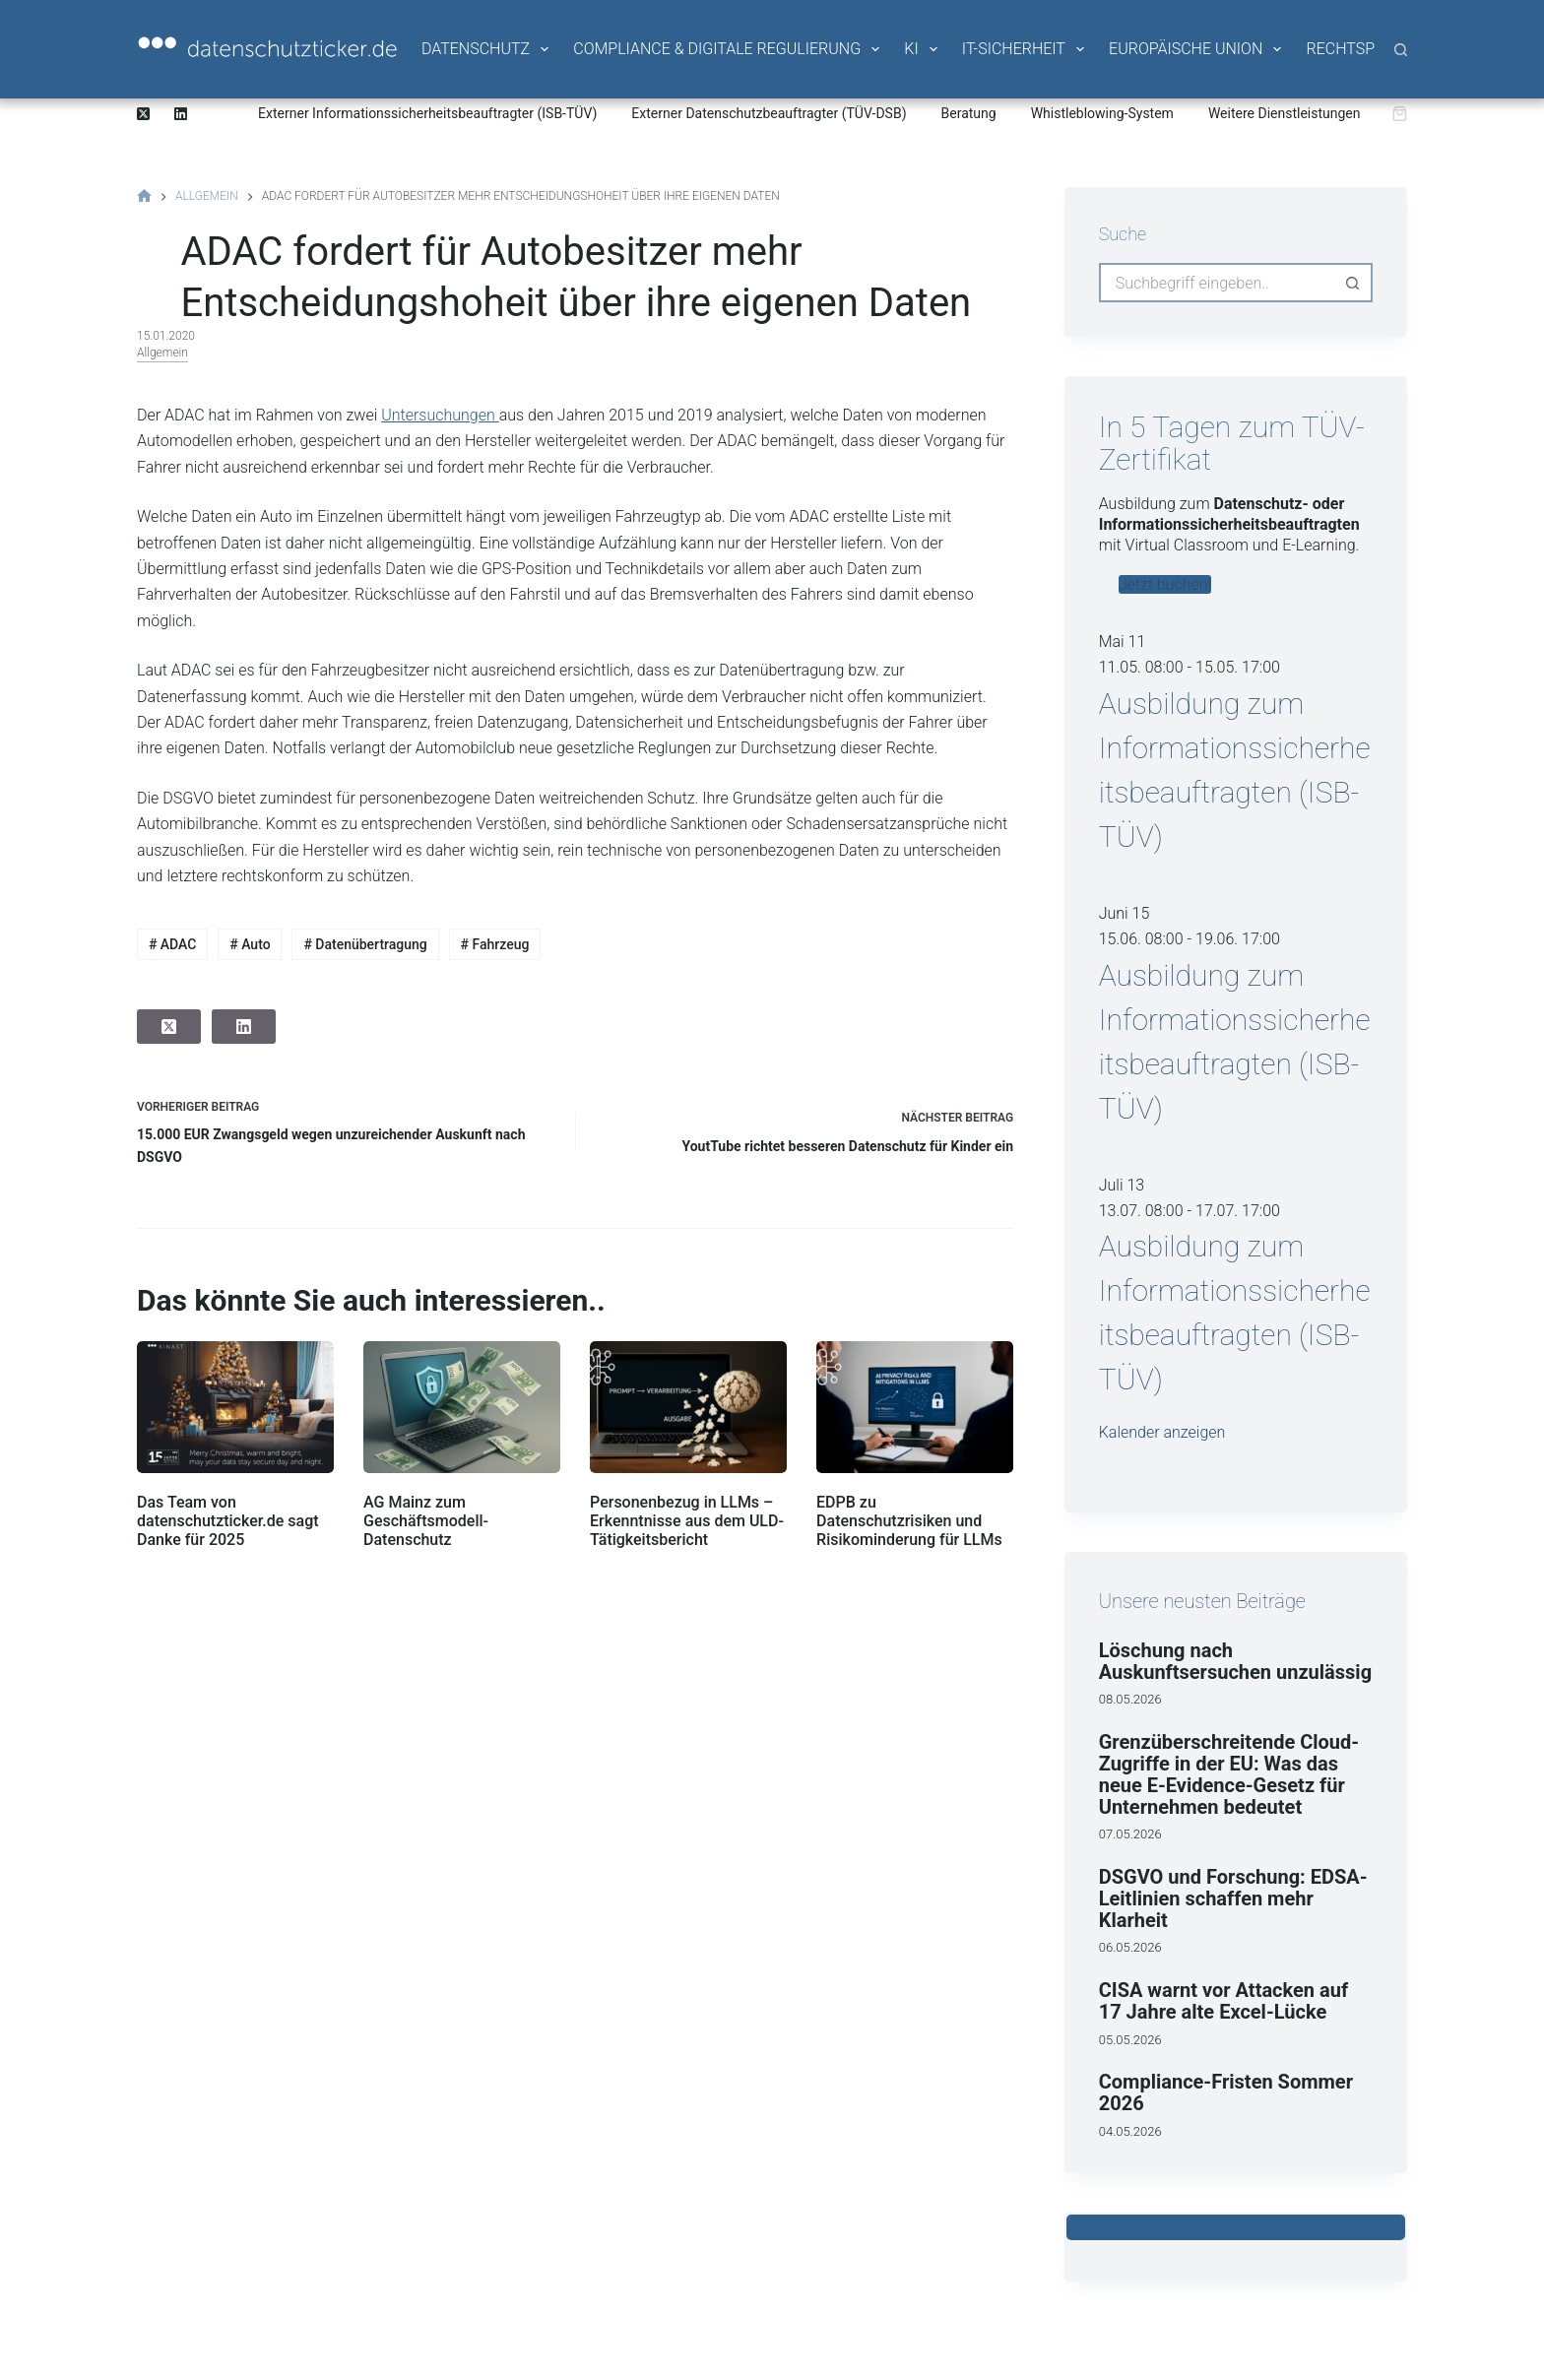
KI (921, 49)
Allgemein (162, 352)
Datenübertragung (364, 944)
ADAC (173, 944)
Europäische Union (1196, 49)
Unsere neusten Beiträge (1202, 1601)
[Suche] (1400, 49)
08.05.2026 (1130, 1699)
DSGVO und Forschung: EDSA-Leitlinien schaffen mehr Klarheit (1233, 1898)
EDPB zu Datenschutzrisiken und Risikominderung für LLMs (909, 1521)
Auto (249, 944)
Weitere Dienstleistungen (1284, 113)
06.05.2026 (1130, 1947)
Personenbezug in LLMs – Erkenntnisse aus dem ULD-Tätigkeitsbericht (687, 1521)
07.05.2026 (1130, 1834)
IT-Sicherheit (1024, 49)
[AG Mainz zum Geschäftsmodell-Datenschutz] (461, 1406)
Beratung (969, 113)
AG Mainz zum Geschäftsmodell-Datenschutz (425, 1521)
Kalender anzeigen (1162, 1432)
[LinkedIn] (180, 113)
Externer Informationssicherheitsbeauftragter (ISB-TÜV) (427, 113)
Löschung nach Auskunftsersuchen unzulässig (1235, 1661)
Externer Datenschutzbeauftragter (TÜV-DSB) (768, 113)
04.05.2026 (1130, 2131)
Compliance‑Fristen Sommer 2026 (1226, 2092)
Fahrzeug (495, 944)
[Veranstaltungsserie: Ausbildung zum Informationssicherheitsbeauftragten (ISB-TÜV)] (1291, 667)
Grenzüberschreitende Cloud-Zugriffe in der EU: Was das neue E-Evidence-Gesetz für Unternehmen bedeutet (1229, 1774)
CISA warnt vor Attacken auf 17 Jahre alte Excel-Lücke (1223, 2001)
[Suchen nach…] (1216, 282)
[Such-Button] (1353, 282)
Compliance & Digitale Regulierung (727, 49)
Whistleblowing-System (1102, 113)
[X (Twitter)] (143, 113)
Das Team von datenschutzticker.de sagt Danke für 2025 (228, 1521)
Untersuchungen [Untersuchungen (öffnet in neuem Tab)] (439, 415)
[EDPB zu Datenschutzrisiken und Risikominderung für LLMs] (914, 1406)
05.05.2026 (1130, 2039)
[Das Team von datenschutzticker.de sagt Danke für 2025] (235, 1406)
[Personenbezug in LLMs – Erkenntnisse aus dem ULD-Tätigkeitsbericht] (688, 1406)
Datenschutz (486, 49)
